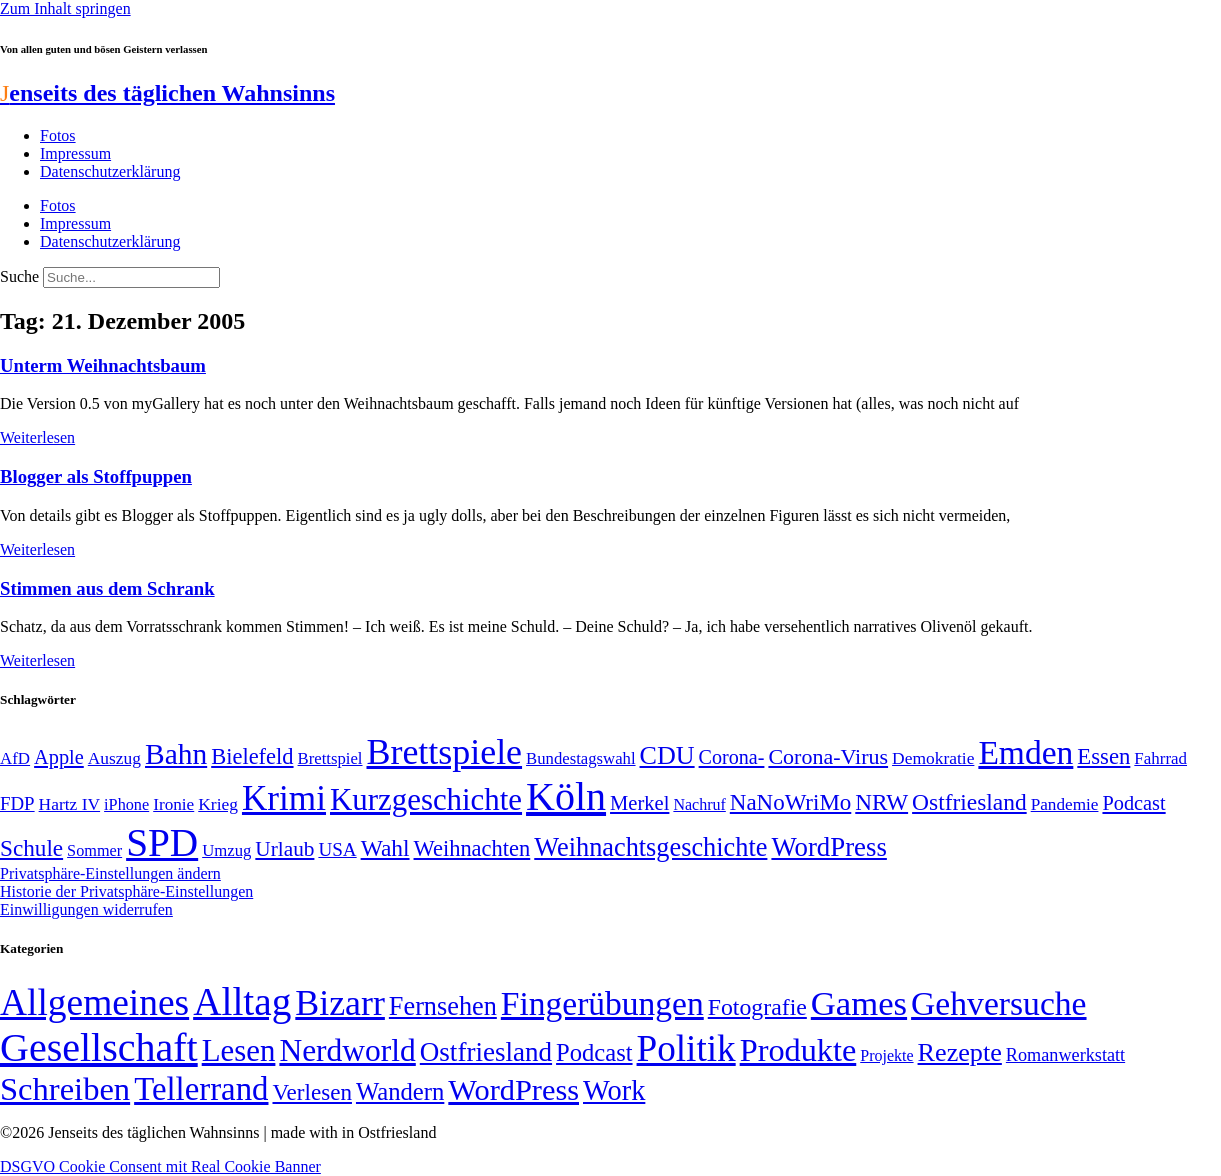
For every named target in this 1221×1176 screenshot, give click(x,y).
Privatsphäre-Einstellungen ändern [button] (110, 873)
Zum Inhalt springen (65, 8)
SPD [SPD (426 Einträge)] (162, 842)
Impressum (75, 153)
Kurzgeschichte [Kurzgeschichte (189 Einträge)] (426, 799)
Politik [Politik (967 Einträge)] (686, 1048)
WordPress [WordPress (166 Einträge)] (513, 1090)
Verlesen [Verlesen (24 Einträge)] (311, 1092)
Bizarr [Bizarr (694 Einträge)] (340, 1003)
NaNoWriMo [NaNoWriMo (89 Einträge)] (790, 802)
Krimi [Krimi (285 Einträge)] (284, 798)
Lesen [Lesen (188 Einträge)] (239, 1050)
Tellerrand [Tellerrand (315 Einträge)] (201, 1089)
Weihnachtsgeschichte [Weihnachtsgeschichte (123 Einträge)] (650, 847)
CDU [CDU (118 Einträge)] (667, 755)
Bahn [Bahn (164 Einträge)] (176, 754)
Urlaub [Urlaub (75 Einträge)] (284, 849)
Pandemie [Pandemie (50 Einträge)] (1065, 804)
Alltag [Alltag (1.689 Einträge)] (242, 1001)
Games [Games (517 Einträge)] (859, 1003)
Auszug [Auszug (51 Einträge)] (114, 758)
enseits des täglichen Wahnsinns (167, 93)
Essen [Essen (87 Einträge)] (1103, 756)
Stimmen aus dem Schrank (107, 588)
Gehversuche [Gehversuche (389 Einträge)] (998, 1003)
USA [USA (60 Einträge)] (337, 849)
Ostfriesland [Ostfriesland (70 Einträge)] (486, 1052)
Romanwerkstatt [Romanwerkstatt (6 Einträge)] (1065, 1055)
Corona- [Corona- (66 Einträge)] (732, 757)
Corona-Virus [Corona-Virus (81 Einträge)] (828, 756)
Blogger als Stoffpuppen (96, 476)
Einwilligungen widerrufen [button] (86, 909)
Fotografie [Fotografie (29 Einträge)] (757, 1007)
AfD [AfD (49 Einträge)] (15, 758)
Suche (19, 276)
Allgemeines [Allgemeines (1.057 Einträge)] (94, 1002)
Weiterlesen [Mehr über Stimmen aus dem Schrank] (37, 660)
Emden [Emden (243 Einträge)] (1025, 752)
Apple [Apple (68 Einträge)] (59, 757)
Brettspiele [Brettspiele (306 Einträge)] (445, 752)
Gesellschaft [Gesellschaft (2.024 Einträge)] (99, 1047)
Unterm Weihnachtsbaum (103, 365)
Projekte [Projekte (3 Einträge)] (886, 1055)
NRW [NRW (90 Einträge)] (881, 802)
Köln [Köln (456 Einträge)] (566, 796)
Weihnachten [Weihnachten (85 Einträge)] (472, 848)
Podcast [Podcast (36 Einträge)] (594, 1052)
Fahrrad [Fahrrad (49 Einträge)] (1160, 758)
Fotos (58, 135)
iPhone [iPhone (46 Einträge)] (126, 805)
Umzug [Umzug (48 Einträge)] (226, 850)
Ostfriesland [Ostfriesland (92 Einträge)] (969, 802)
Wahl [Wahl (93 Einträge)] (385, 848)
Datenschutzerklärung (110, 171)
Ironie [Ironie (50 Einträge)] (173, 804)
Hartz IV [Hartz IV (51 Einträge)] (69, 804)
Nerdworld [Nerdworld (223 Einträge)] (347, 1050)
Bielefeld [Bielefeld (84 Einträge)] (252, 756)
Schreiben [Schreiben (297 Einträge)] (65, 1089)
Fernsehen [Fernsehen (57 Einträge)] (443, 1006)
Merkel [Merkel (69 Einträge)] (639, 803)
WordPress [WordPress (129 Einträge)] (828, 847)
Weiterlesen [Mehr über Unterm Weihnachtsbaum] (37, 437)
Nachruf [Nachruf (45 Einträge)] (699, 804)
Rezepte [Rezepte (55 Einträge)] (960, 1052)
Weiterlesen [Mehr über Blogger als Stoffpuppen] (37, 549)
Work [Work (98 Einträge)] (614, 1090)
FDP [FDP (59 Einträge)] (17, 803)
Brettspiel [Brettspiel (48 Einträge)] (330, 758)
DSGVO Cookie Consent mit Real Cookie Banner (160, 1166)
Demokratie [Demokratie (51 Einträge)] (933, 758)
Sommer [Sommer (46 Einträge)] (94, 851)
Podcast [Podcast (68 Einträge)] (1133, 803)
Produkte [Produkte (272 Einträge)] (798, 1050)
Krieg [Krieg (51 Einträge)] (218, 804)
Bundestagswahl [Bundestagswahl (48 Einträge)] (580, 758)
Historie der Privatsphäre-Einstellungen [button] (126, 891)
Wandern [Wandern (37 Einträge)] (400, 1091)
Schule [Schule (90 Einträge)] (31, 848)
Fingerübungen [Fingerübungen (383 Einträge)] (602, 1003)
